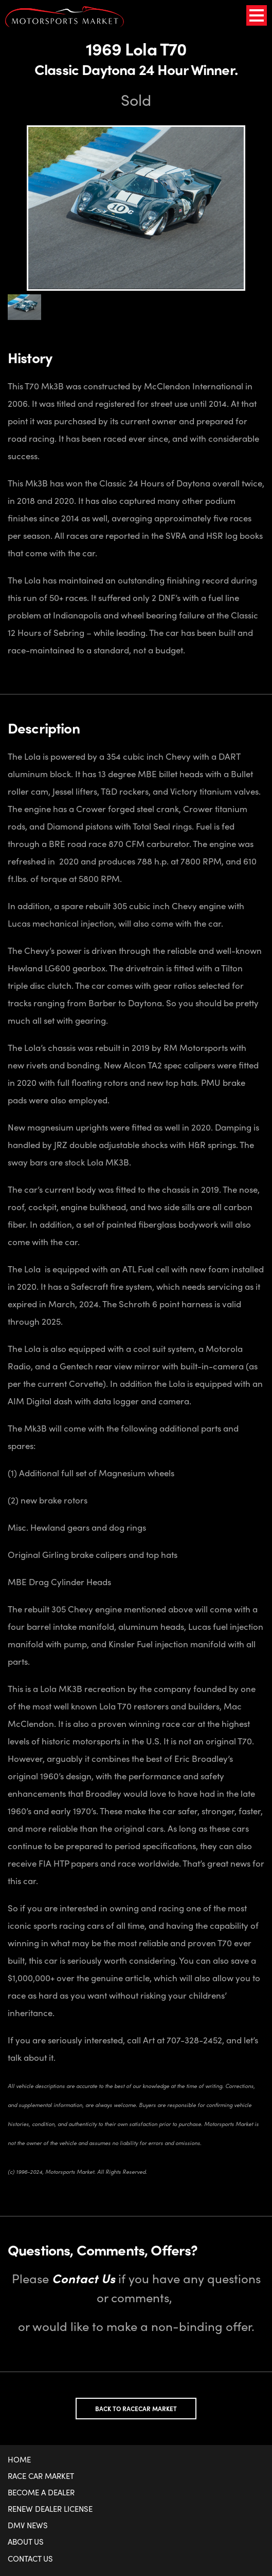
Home (19, 2459)
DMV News (28, 2525)
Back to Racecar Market (136, 2408)
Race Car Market (41, 2475)
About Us (26, 2541)
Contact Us (30, 2558)
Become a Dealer (41, 2492)
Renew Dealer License (50, 2508)
